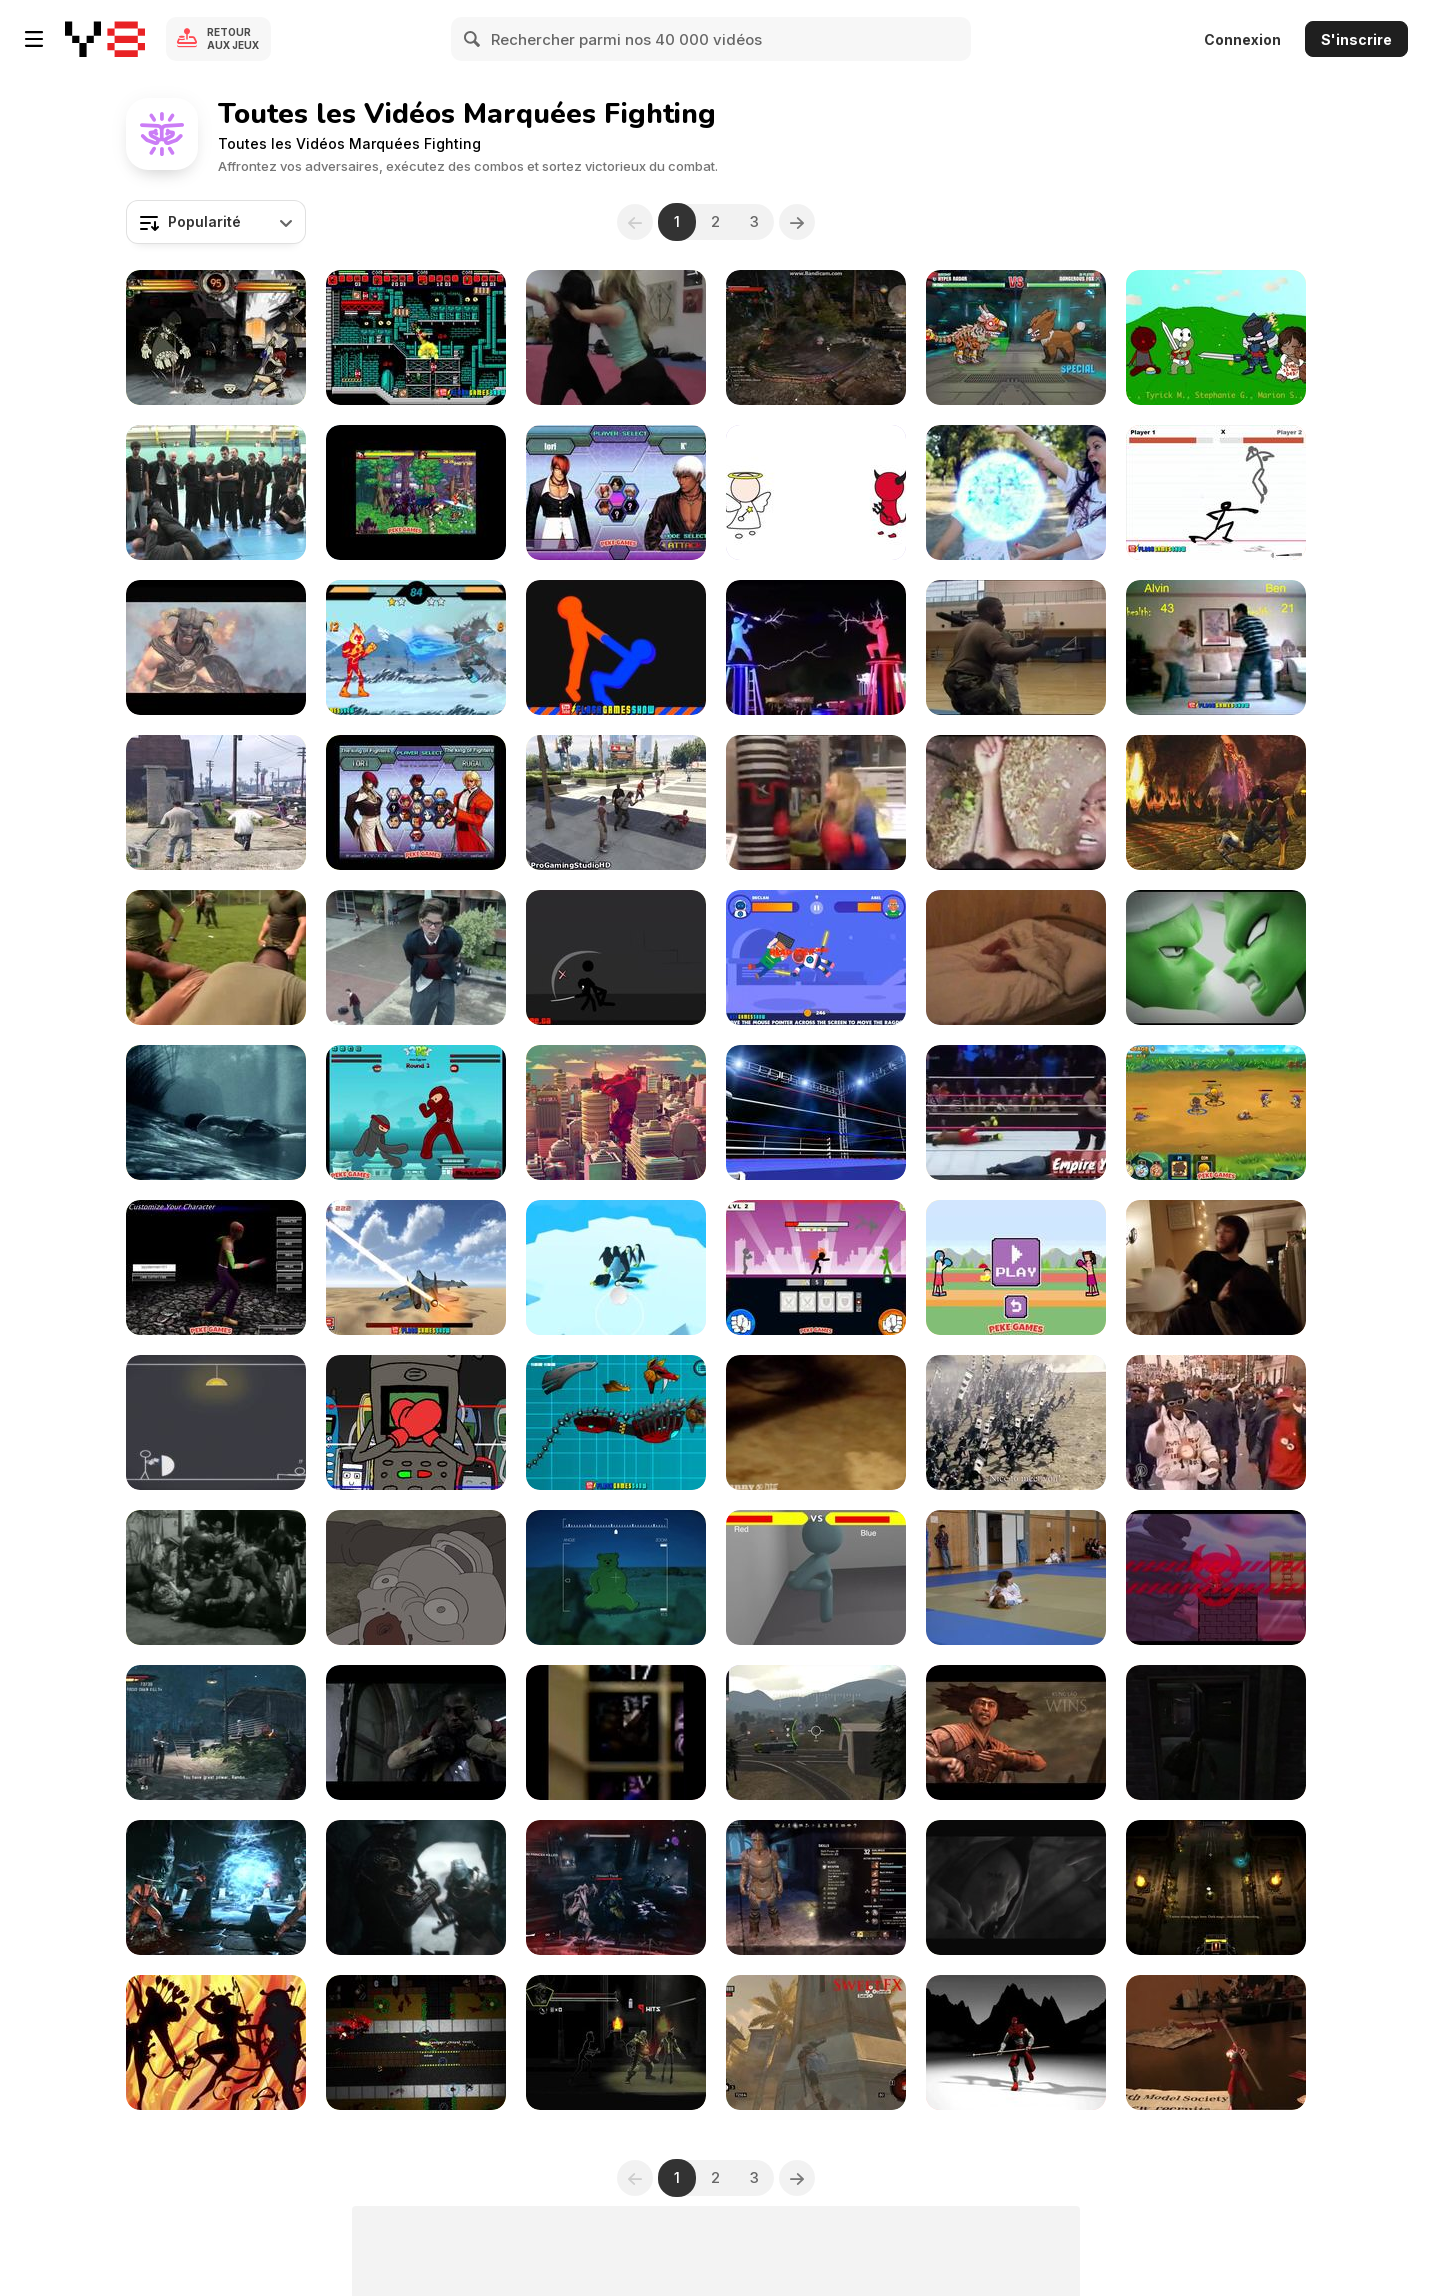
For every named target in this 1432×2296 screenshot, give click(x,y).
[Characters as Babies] (1216, 337)
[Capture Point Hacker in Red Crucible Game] (816, 1732)
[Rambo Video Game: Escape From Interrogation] (216, 1732)
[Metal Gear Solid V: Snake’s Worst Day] (616, 1577)
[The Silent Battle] (216, 1422)
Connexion (1242, 39)
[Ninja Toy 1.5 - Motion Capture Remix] (1016, 2042)
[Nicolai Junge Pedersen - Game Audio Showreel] (1216, 1887)
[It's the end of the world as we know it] (1216, 1422)
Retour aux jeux (233, 38)
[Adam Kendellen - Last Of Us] (1216, 1732)
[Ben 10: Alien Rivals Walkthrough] (416, 647)
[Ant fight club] (816, 1422)
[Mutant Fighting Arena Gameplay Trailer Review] (1016, 337)
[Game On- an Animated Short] (816, 1577)
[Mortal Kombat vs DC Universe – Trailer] (1216, 802)
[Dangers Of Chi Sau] (216, 492)
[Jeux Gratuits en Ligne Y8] (105, 39)
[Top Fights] (1016, 1112)
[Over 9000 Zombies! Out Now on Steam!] (416, 2042)
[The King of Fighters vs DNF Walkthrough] (416, 492)
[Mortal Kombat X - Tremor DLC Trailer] (216, 1887)
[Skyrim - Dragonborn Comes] (216, 647)
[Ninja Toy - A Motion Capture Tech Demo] (1216, 2042)
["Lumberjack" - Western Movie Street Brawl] (216, 1577)
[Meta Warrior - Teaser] (616, 2042)
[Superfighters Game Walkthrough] (416, 337)
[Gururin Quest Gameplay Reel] (1216, 1577)
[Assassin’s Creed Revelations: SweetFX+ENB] (816, 2042)
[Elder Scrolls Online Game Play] (816, 1887)
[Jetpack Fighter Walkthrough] (416, 1267)
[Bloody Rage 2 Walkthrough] (216, 1267)
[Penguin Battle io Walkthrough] (616, 1267)
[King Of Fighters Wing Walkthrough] (616, 492)
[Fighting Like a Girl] (816, 802)
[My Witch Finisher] (816, 337)
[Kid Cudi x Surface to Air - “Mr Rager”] (416, 1732)
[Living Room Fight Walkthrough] (1216, 647)
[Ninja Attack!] (1016, 802)
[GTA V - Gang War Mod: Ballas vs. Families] (216, 802)
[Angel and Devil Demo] (816, 492)
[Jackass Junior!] (1016, 957)
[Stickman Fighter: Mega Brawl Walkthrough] (816, 1267)
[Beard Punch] (1216, 1267)
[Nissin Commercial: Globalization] (1016, 1422)
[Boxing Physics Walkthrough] (1016, 1267)
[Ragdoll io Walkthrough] (816, 957)
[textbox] (216, 222)
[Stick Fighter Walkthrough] (1216, 492)
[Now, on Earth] (416, 1577)
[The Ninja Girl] (616, 337)
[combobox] (216, 222)
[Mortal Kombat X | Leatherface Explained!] (1016, 1732)
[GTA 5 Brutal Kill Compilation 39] (616, 802)
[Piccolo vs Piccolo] (1216, 957)
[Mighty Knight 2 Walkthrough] (1216, 1112)
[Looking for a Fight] (616, 1112)
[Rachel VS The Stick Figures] (1016, 492)
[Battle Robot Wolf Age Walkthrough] (616, 1422)
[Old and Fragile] (416, 1422)
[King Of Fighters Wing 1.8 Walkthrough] (416, 802)
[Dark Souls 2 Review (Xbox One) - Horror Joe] (1016, 1887)
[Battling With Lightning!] (816, 647)
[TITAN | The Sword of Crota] (616, 1887)
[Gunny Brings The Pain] (216, 957)
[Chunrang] (216, 2042)
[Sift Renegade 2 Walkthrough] (616, 957)
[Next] (797, 222)
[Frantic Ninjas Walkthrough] (416, 1112)
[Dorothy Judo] (1016, 1577)
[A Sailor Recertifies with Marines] (1016, 647)
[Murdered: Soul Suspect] (216, 1112)
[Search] (473, 39)
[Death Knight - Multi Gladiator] (616, 1732)
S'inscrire (1356, 39)
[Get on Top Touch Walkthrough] (616, 647)
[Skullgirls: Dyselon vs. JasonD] (216, 337)
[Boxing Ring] (816, 1112)
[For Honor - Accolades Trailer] (416, 1887)
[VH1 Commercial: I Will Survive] (416, 957)
